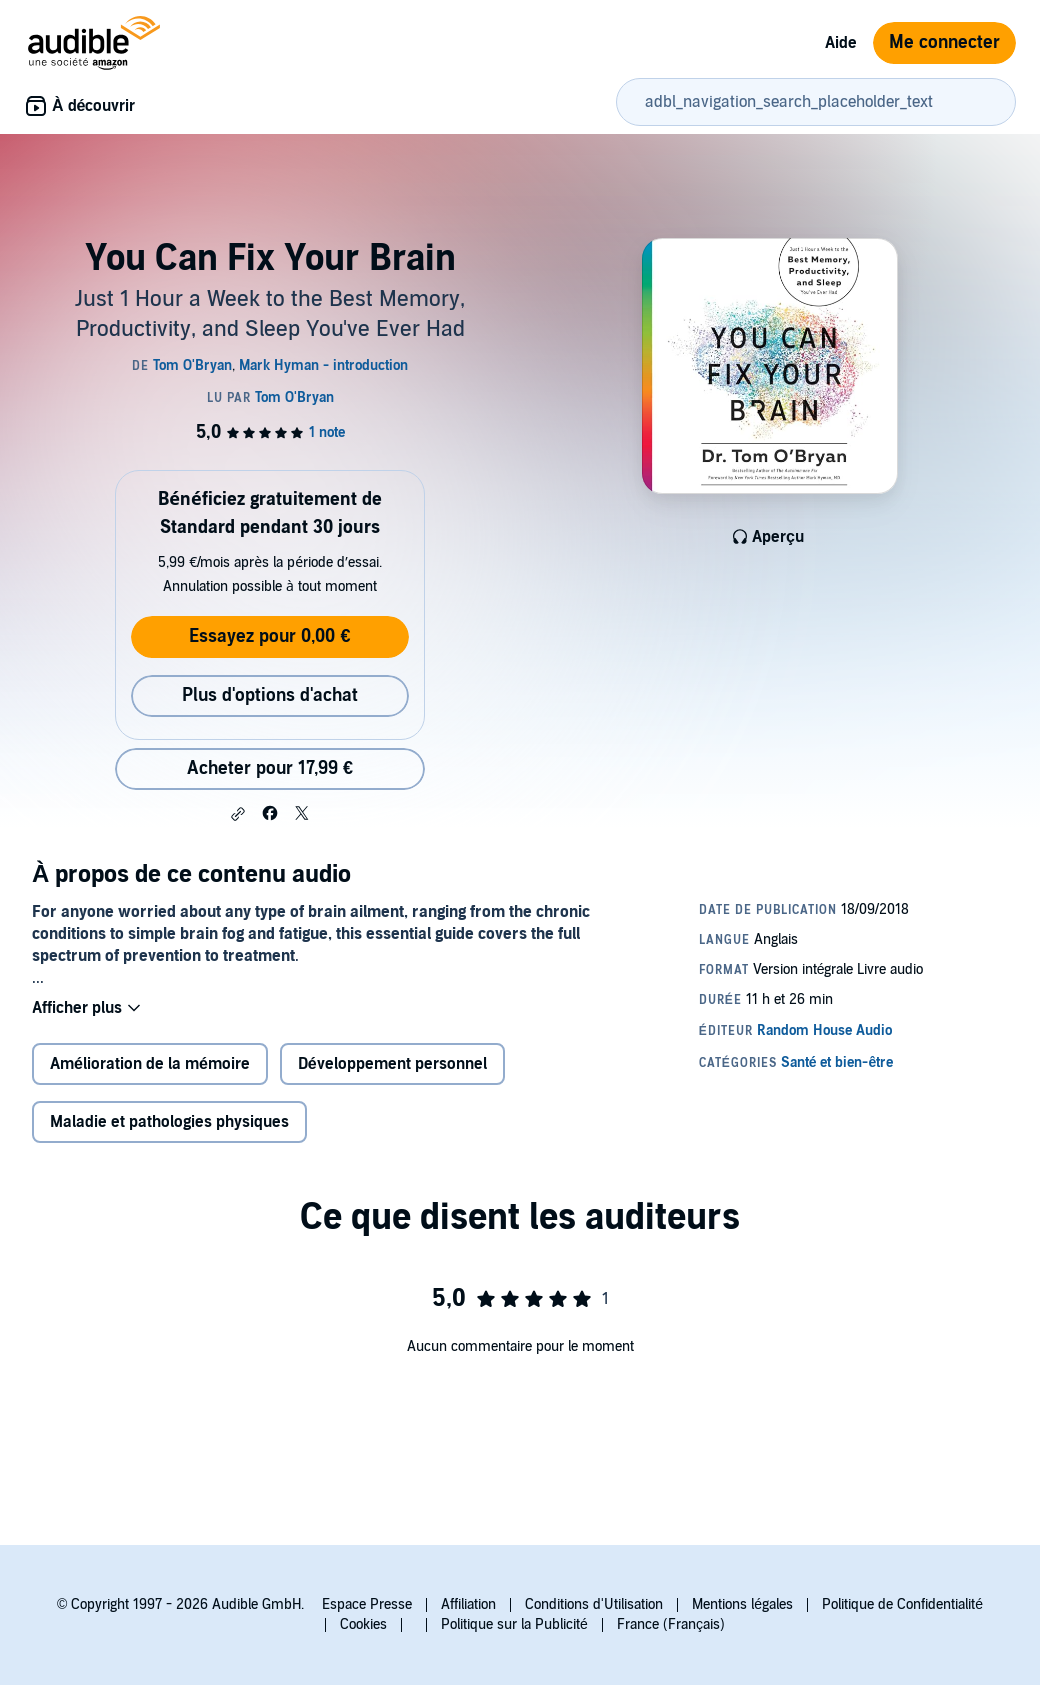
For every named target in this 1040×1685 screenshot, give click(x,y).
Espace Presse (367, 1604)
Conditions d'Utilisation (594, 1604)
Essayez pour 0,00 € (269, 636)
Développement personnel (392, 1064)
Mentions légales (742, 1604)
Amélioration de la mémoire (150, 1064)
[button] (238, 814)
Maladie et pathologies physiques (169, 1122)
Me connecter (944, 42)
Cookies (363, 1624)
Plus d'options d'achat (270, 695)
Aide (841, 43)
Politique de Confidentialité (902, 1604)
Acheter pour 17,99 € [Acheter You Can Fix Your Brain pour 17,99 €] (270, 768)
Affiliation (468, 1604)
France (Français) (671, 1624)
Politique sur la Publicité (514, 1624)
